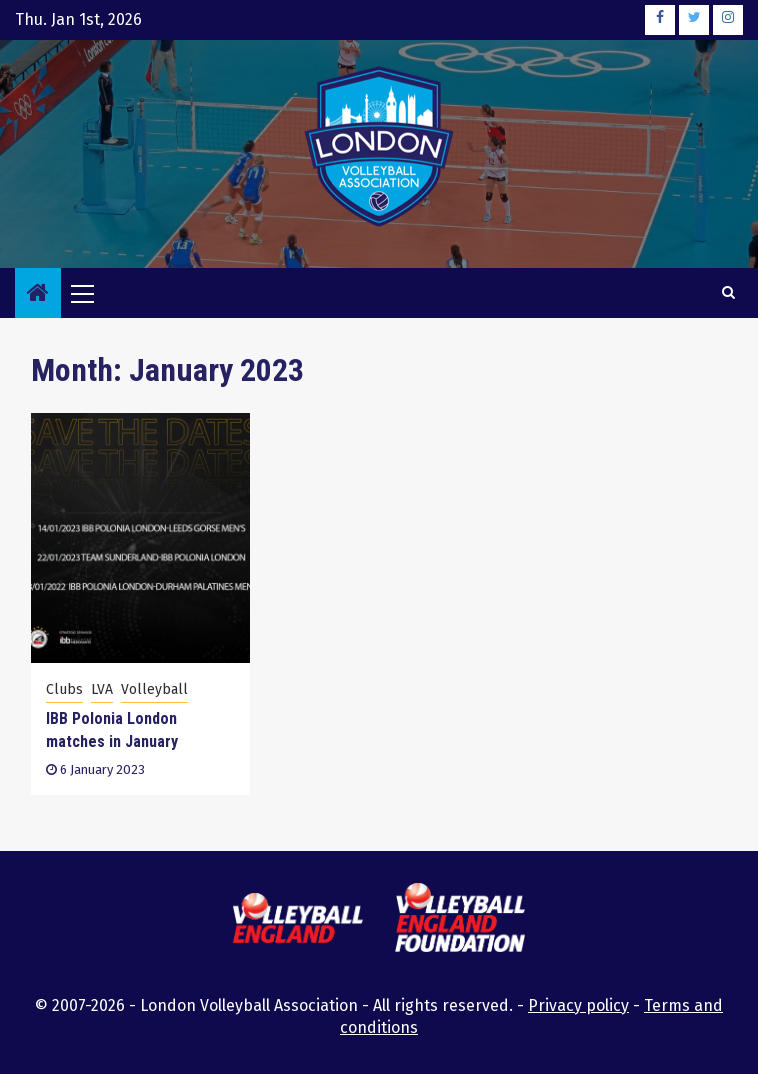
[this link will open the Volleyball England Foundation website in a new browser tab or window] (460, 920)
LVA (102, 689)
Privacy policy (578, 1005)
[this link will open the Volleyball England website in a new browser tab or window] (298, 921)
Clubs (64, 689)
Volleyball (154, 689)
